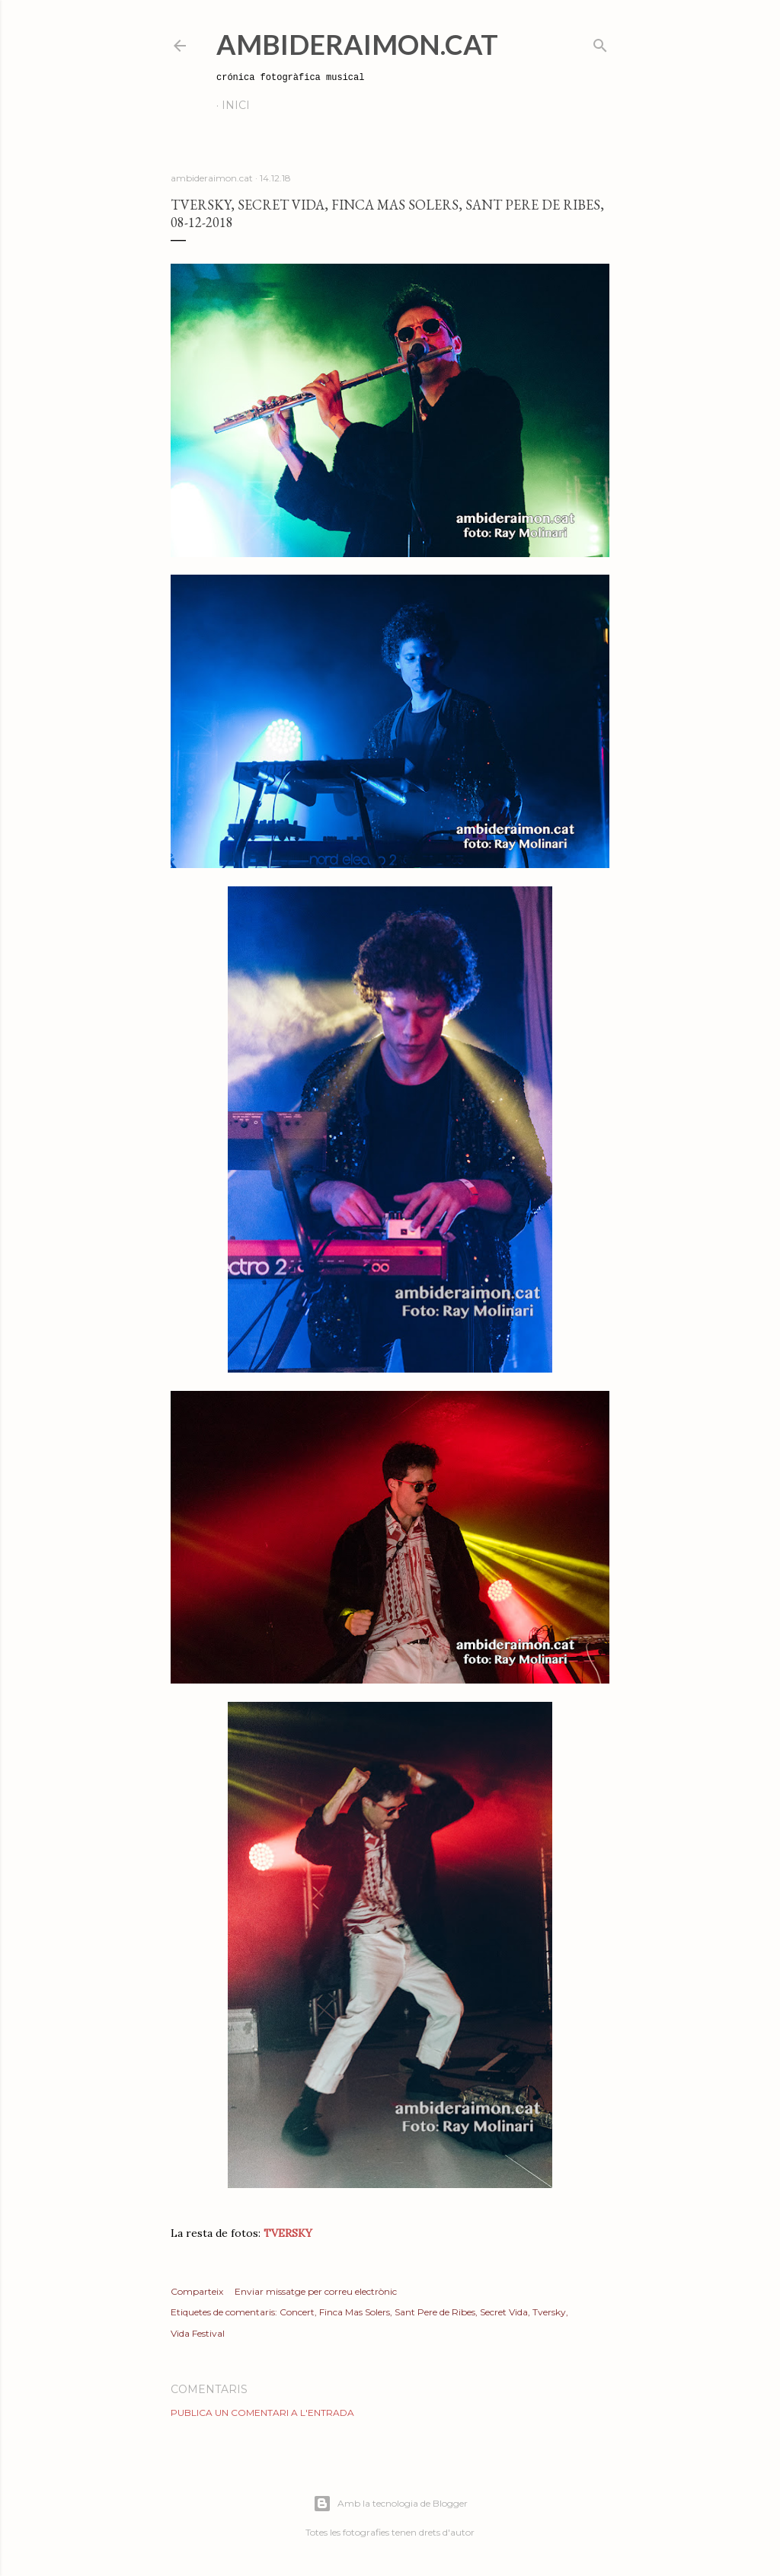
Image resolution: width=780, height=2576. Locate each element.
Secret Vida (504, 2312)
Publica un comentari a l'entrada (262, 2412)
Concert (297, 2312)
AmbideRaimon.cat (357, 44)
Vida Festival (198, 2333)
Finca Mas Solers (354, 2312)
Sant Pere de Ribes (435, 2312)
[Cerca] (600, 42)
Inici (236, 105)
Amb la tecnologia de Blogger (390, 2503)
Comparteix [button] (197, 2291)
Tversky (549, 2312)
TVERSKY (288, 2233)
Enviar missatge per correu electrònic (316, 2291)
